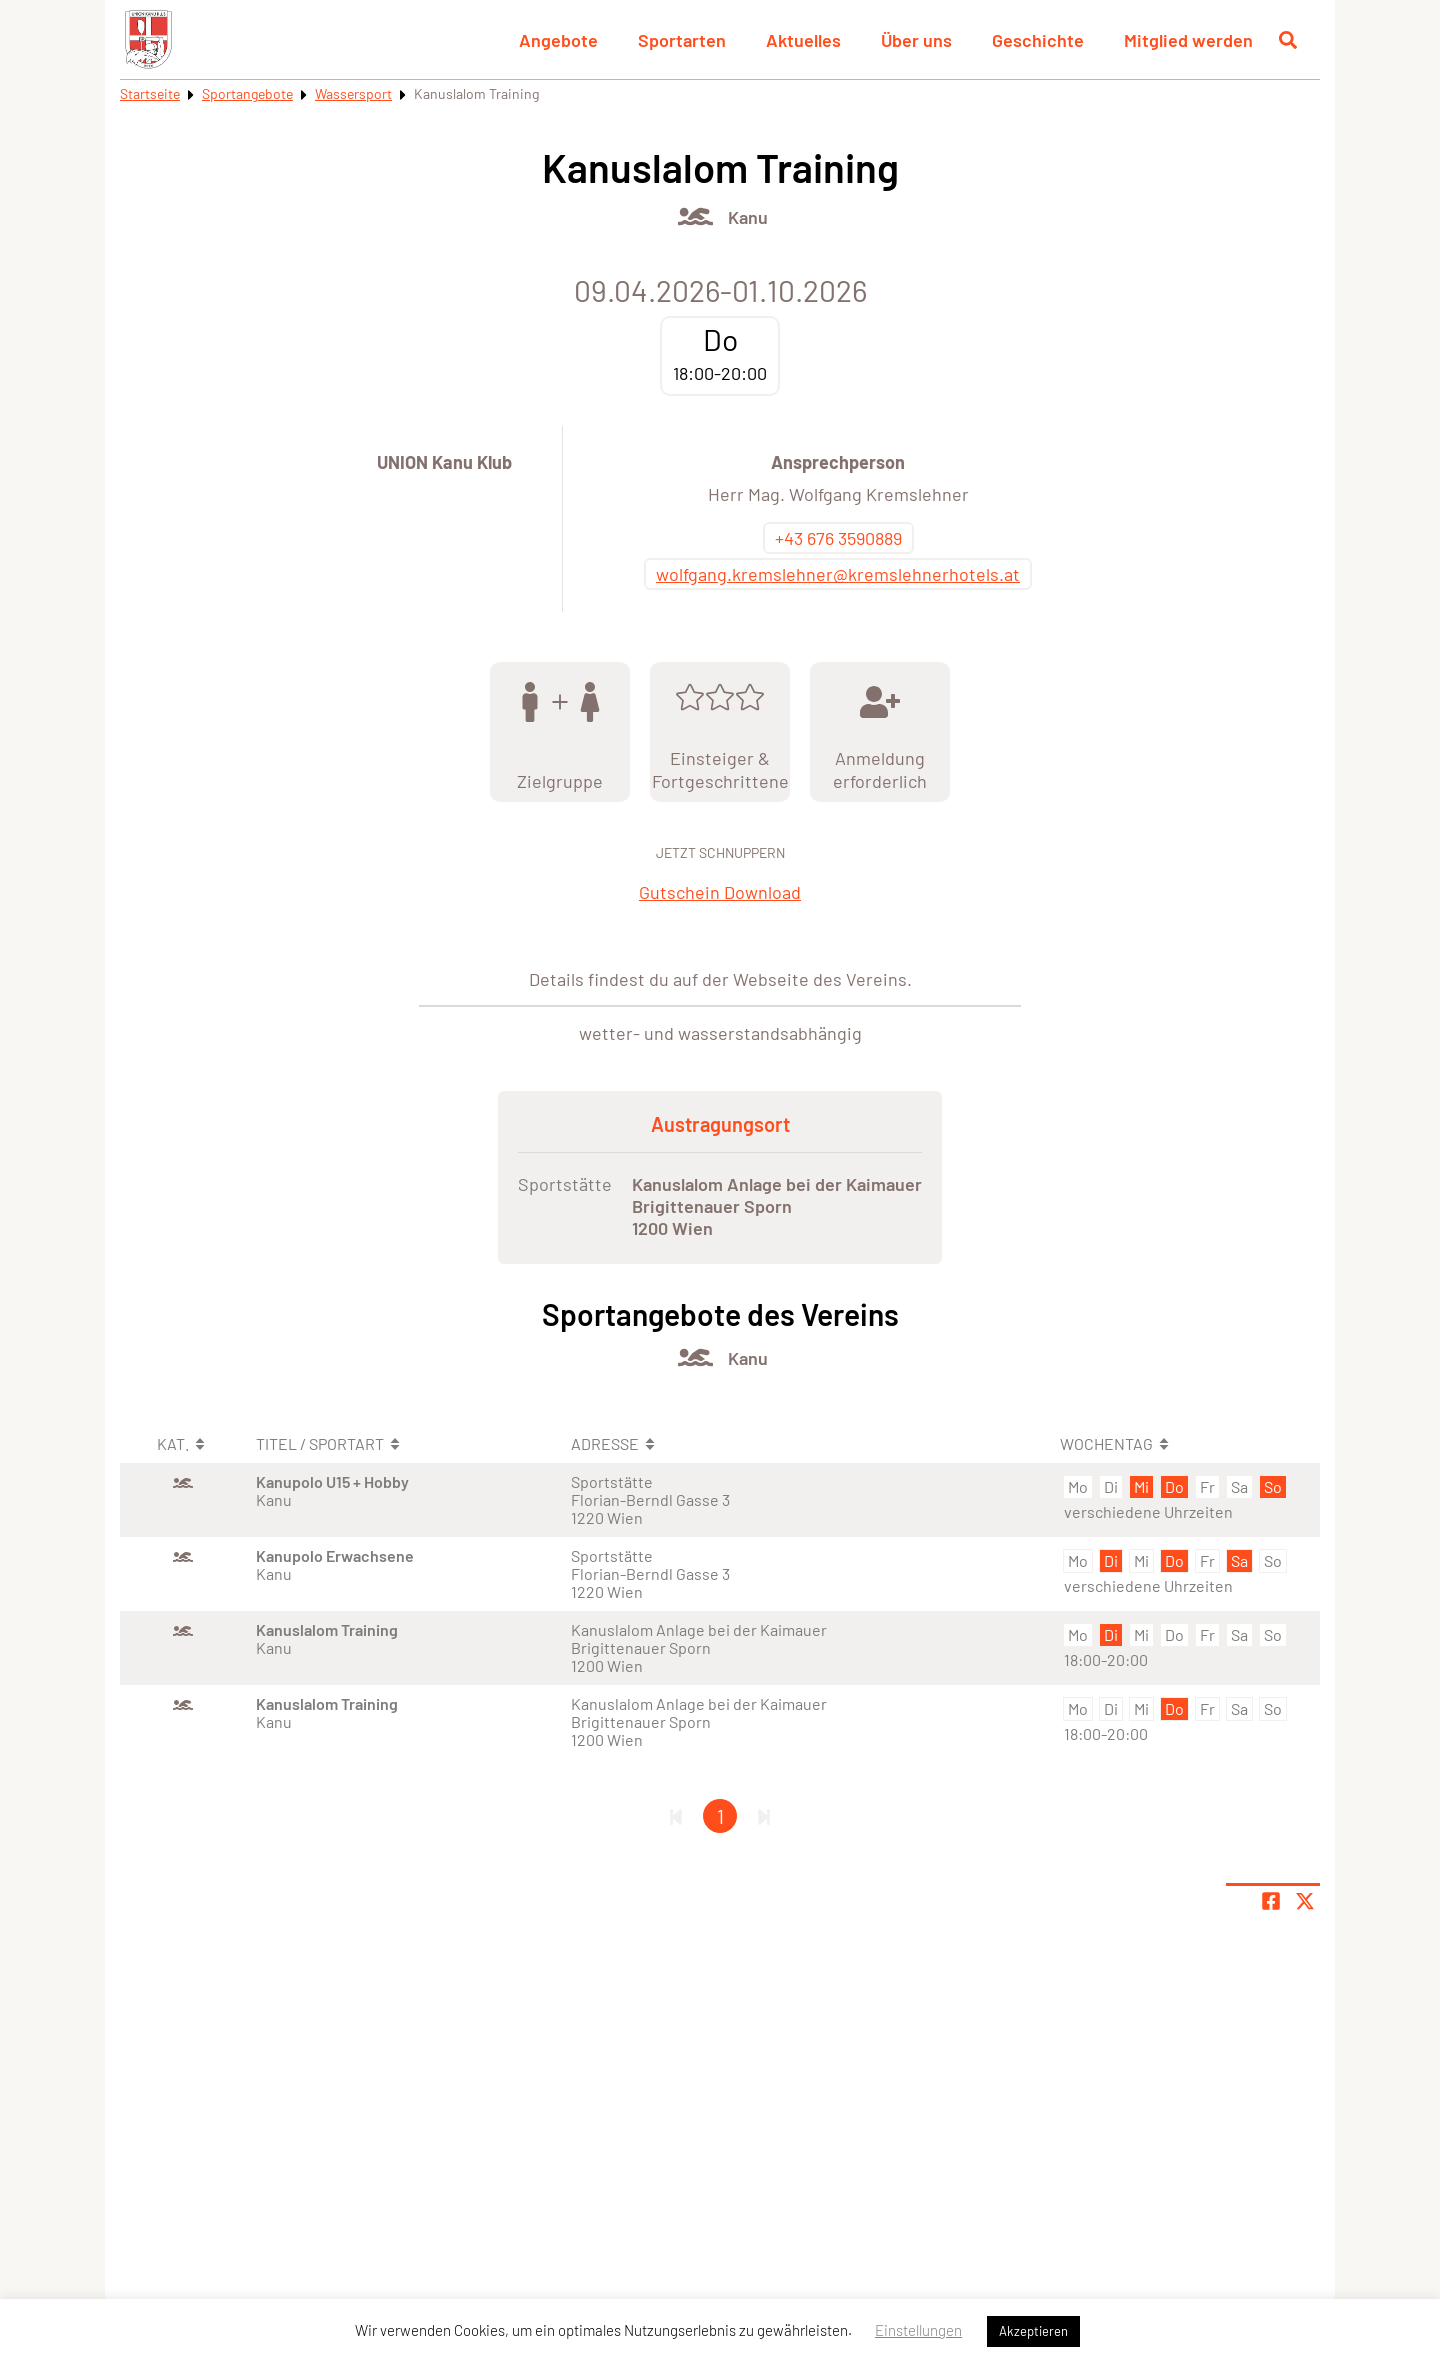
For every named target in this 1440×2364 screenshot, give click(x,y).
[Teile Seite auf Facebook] (1271, 1901)
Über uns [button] (916, 40)
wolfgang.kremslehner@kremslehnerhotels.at (838, 574)
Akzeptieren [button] (1033, 2331)
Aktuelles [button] (803, 40)
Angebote (558, 40)
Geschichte (1038, 40)
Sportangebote (247, 93)
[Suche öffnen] (1288, 40)
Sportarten (682, 40)
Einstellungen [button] (918, 2330)
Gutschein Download (720, 892)
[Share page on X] (1305, 1901)
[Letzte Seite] (764, 1816)
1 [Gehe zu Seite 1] (720, 1816)
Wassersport (353, 93)
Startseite (150, 93)
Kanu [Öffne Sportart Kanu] (748, 217)
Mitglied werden (1188, 40)
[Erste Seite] (676, 1816)
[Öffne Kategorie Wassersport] (695, 216)
